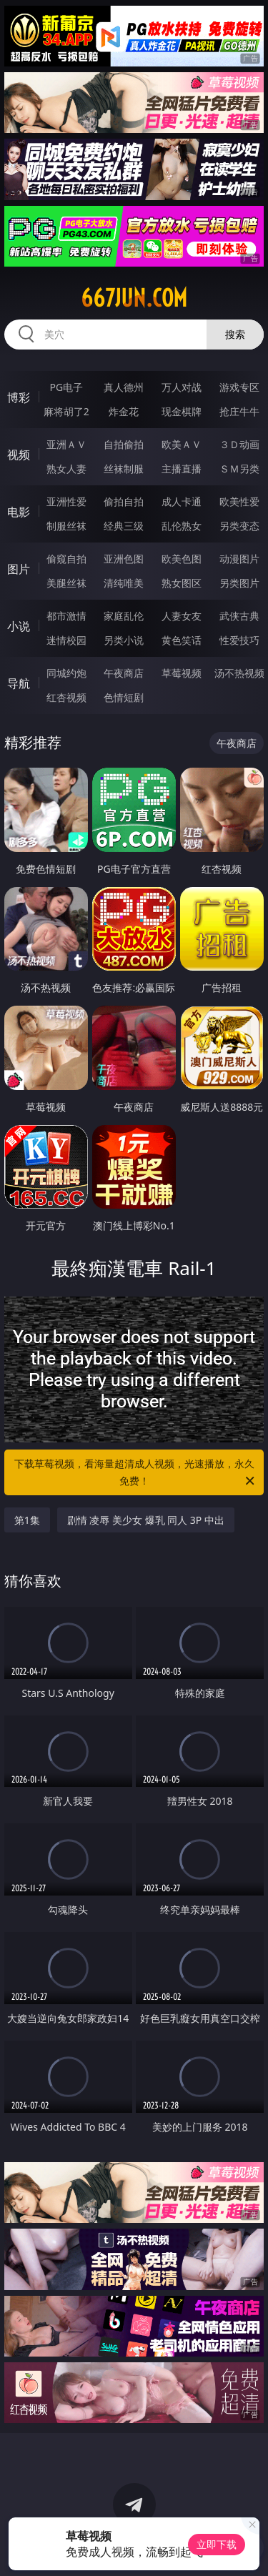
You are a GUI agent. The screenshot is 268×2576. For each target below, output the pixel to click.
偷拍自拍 (124, 501)
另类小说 (124, 640)
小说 (18, 626)
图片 (18, 569)
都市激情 (66, 616)
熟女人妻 (66, 468)
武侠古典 (239, 616)
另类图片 (239, 583)
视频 (18, 454)
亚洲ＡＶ (66, 444)
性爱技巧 (239, 640)
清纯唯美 (124, 583)
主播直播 (182, 468)
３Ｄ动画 (239, 444)
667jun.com (134, 298)
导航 (18, 683)
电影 (18, 512)
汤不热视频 (239, 673)
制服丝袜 (66, 525)
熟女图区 (182, 583)
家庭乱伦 (124, 616)
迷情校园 (66, 640)
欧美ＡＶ (182, 444)
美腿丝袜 (66, 583)
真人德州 (124, 387)
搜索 (235, 334)
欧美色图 (182, 558)
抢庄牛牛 (239, 411)
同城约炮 (66, 673)
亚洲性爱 (66, 501)
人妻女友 (182, 616)
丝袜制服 (124, 468)
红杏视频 (66, 697)
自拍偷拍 (124, 444)
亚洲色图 (124, 558)
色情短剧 (124, 697)
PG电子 (66, 387)
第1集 (27, 1520)
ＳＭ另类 (239, 468)
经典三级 (124, 525)
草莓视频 (182, 673)
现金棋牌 (182, 411)
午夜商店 (124, 673)
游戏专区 (239, 387)
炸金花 (124, 411)
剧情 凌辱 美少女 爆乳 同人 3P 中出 (145, 1520)
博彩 (18, 397)
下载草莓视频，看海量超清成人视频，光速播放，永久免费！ (135, 1473)
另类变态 (239, 525)
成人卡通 (182, 501)
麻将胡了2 (66, 411)
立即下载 (217, 2544)
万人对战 (182, 387)
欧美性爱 (239, 501)
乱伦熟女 (182, 525)
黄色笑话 (182, 640)
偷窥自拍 (66, 558)
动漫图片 (239, 558)
